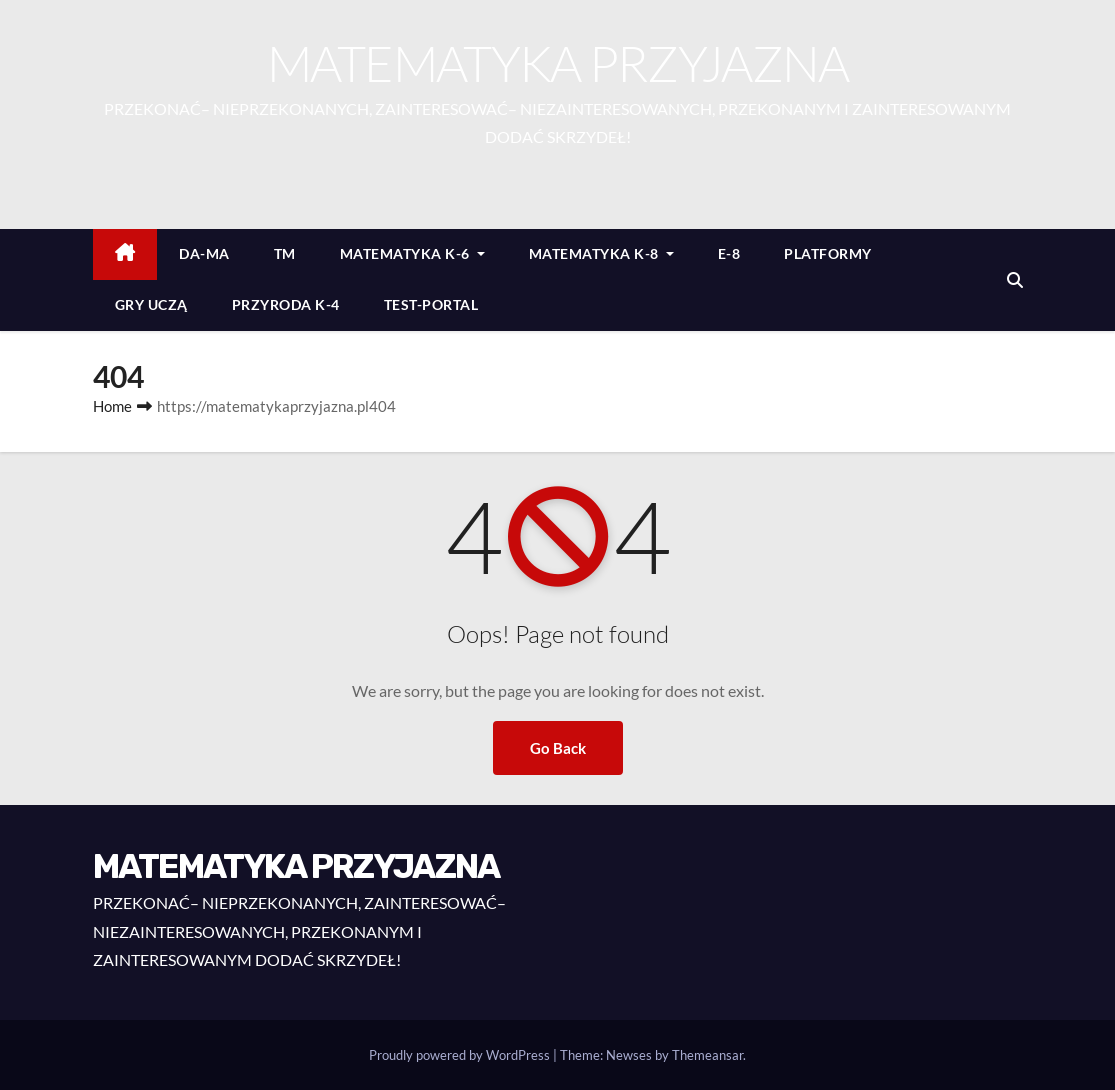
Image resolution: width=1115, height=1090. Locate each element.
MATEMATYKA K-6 (412, 253)
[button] (1015, 279)
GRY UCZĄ (151, 304)
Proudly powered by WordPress (461, 1055)
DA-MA (204, 253)
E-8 (729, 253)
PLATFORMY (828, 253)
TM (285, 253)
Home (112, 406)
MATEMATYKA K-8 (601, 253)
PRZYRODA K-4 (286, 304)
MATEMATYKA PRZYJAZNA (558, 62)
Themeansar (707, 1055)
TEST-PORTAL (431, 304)
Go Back (558, 748)
